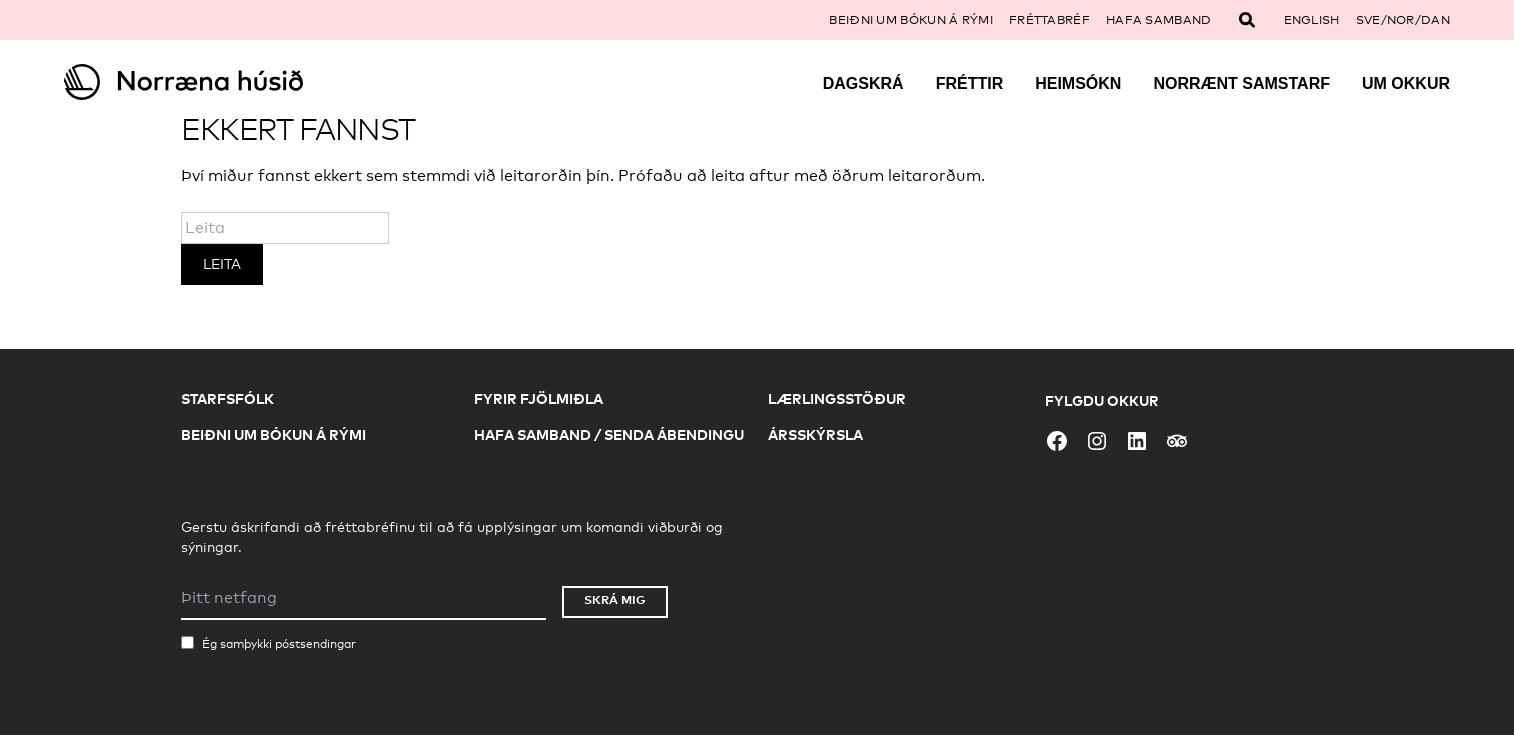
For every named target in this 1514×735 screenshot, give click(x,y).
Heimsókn (1078, 83)
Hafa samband (1159, 20)
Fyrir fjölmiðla (538, 398)
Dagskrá (863, 83)
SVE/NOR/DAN (1403, 20)
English (1312, 20)
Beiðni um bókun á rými (911, 20)
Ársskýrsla (815, 434)
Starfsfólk (227, 398)
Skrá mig (615, 599)
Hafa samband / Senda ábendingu (609, 434)
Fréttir (970, 83)
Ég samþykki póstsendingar (279, 644)
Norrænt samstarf (1241, 83)
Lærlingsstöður (837, 398)
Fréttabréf (1049, 20)
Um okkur (1406, 83)
